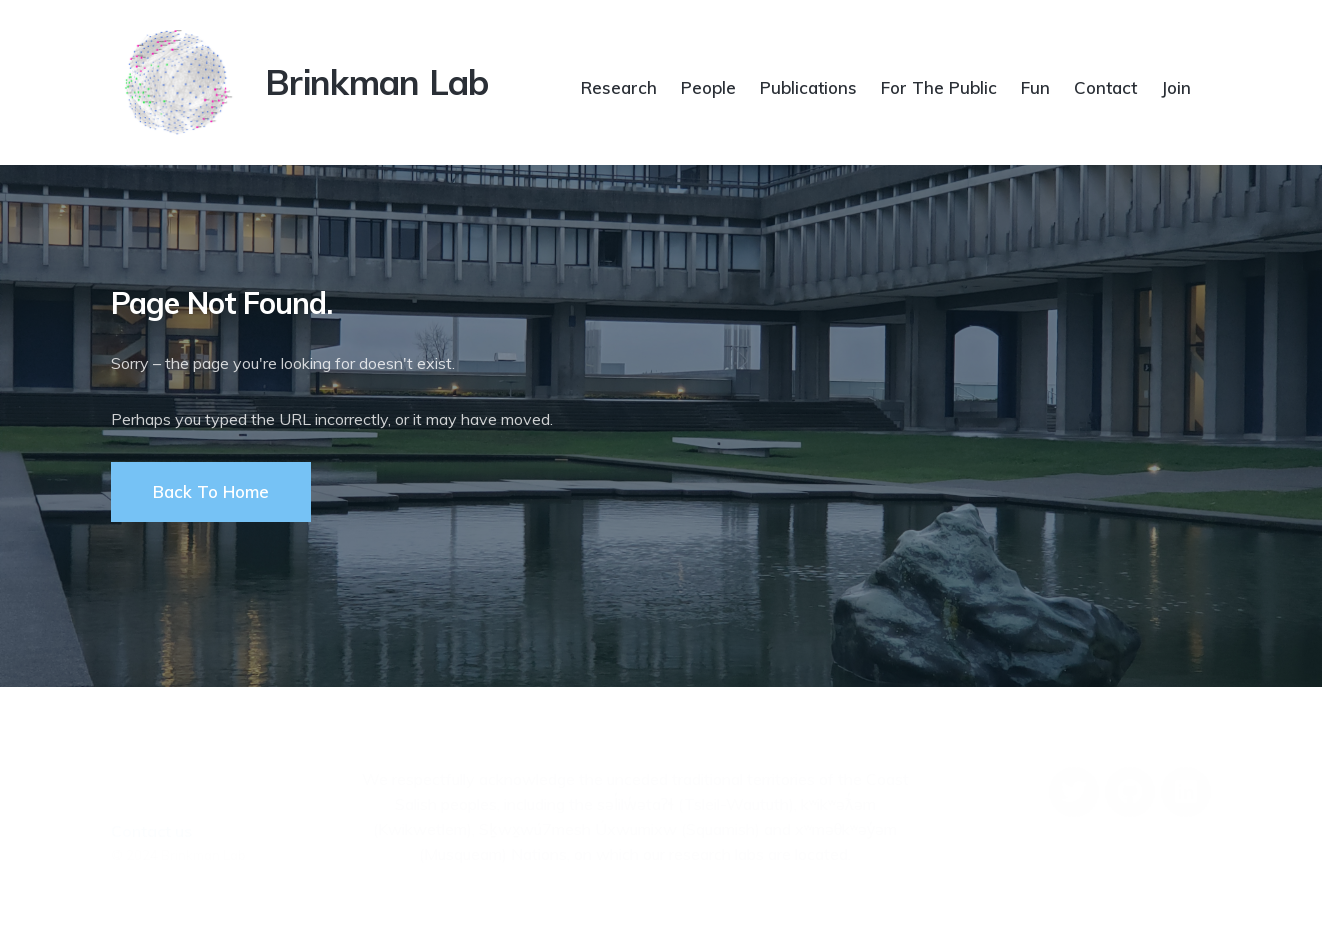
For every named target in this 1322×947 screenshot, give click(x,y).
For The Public (939, 87)
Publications (808, 87)
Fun (1035, 87)
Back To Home (211, 491)
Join (1176, 87)
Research (619, 87)
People (708, 87)
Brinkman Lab (377, 82)
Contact (1105, 87)
